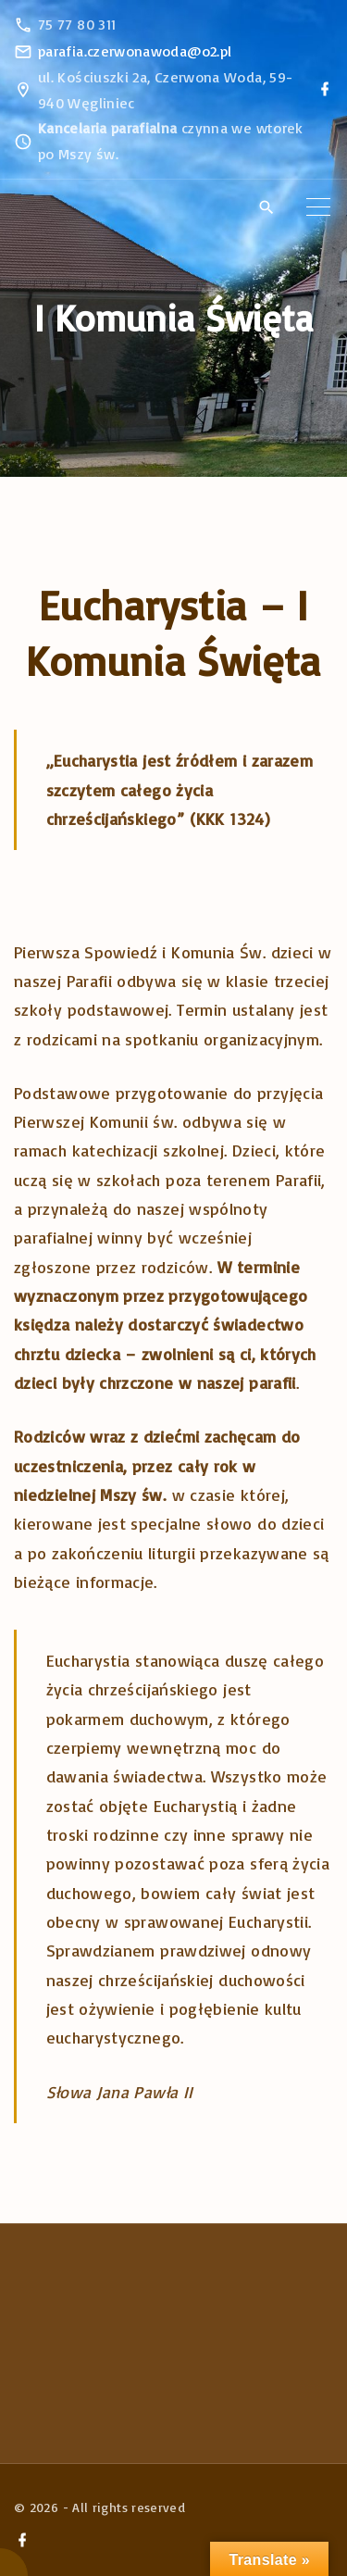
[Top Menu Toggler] (318, 206)
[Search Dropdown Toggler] (266, 207)
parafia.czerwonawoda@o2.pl (134, 51)
